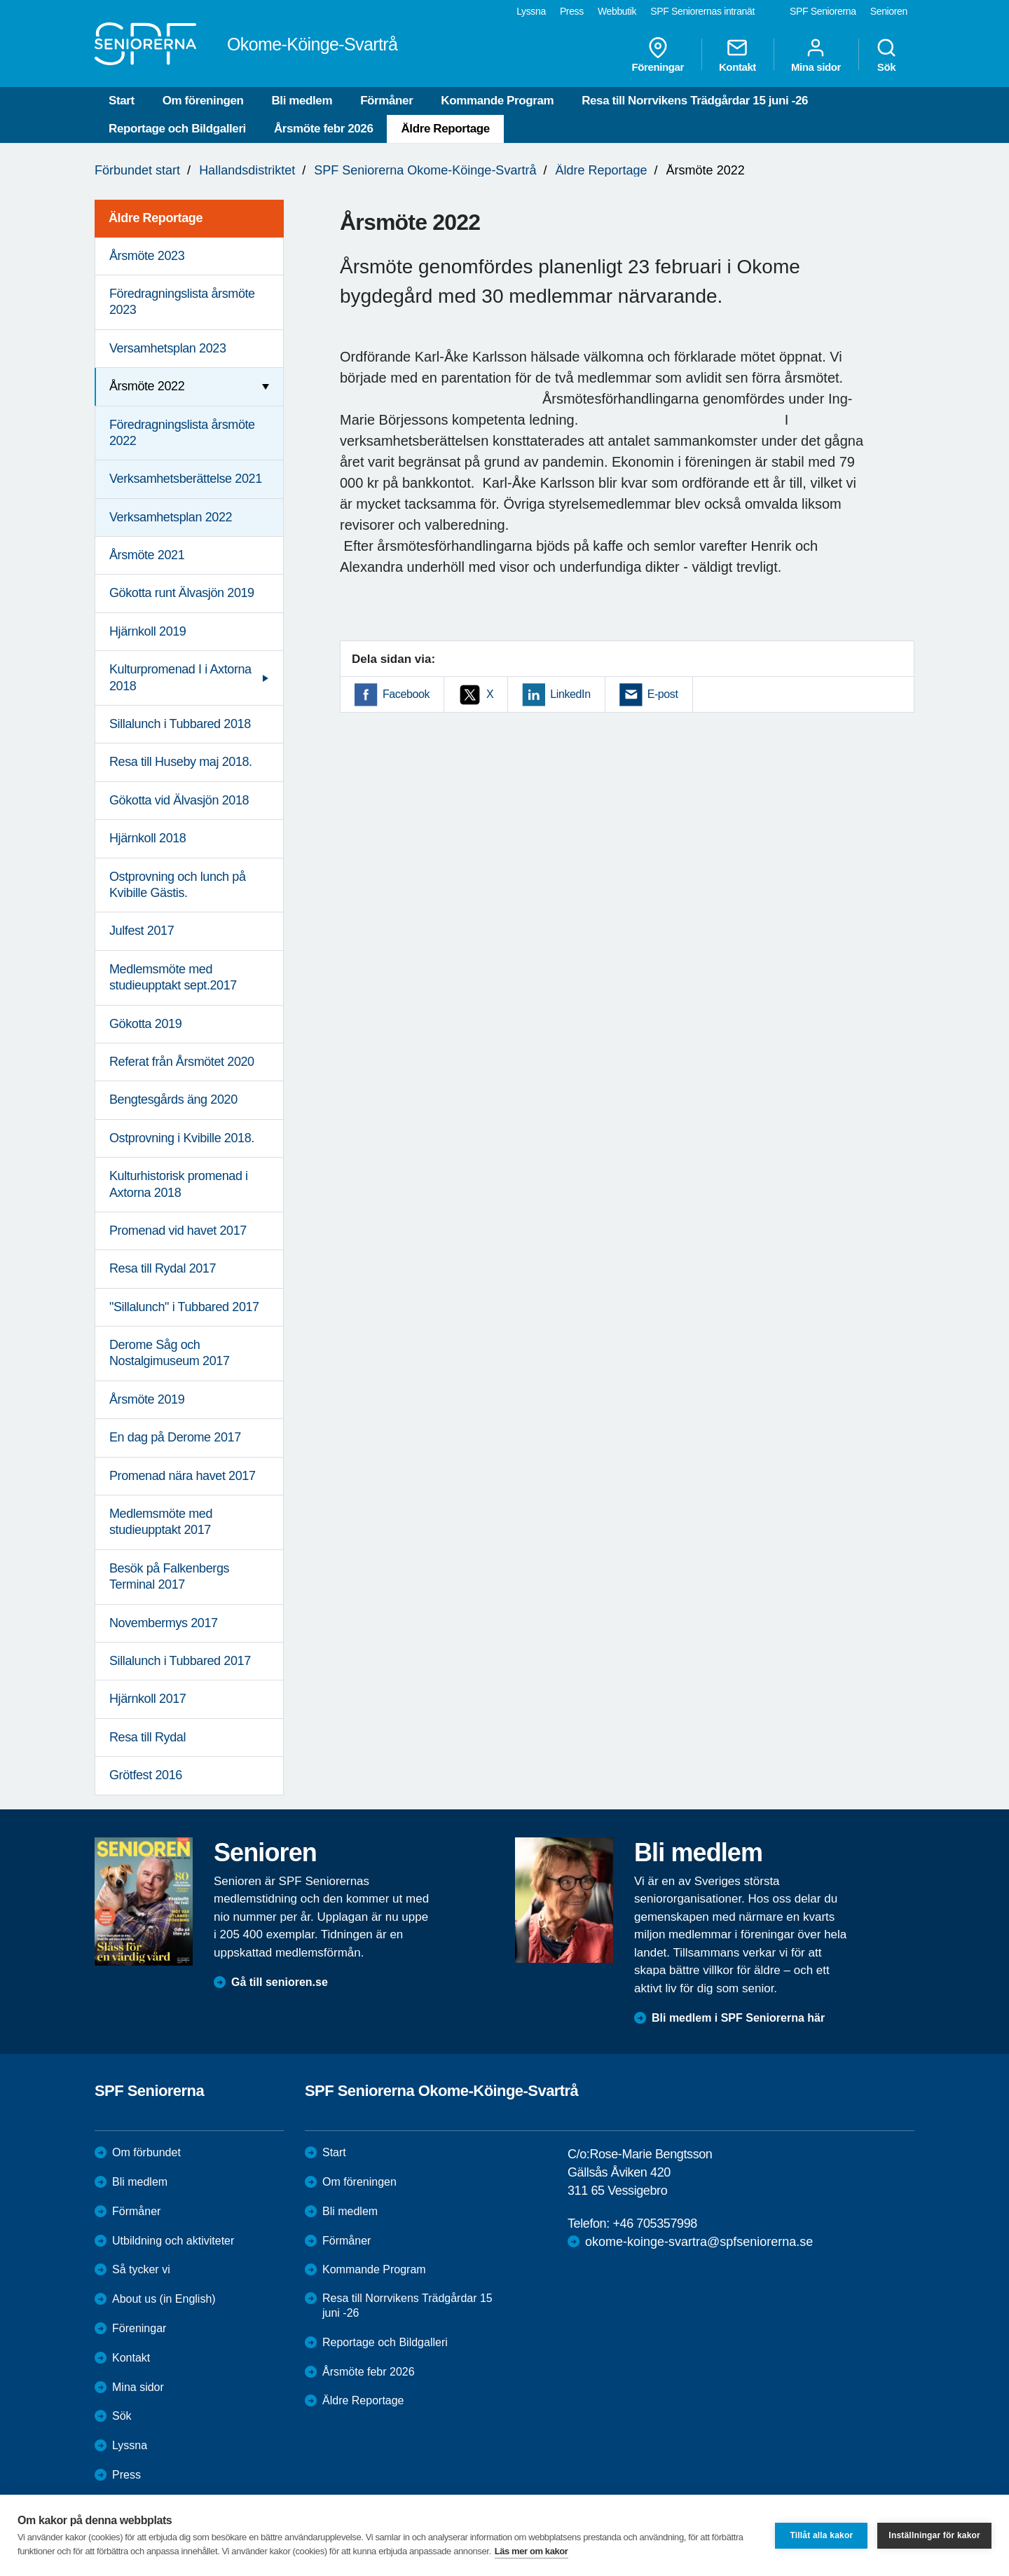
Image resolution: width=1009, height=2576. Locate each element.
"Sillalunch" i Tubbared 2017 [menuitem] (184, 1307)
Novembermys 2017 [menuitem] (163, 1623)
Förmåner (386, 100)
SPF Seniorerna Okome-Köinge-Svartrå (425, 170)
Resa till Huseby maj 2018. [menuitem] (180, 762)
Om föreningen (203, 100)
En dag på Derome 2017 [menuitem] (175, 1437)
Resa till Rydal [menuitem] (147, 1737)
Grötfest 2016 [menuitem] (145, 1775)
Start (122, 100)
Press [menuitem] (572, 11)
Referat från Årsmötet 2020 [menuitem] (181, 1062)
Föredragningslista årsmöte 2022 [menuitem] (182, 433)
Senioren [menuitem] (888, 11)
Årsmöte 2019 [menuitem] (146, 1399)
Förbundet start (137, 170)
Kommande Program (497, 100)
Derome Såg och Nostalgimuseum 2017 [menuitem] (169, 1353)
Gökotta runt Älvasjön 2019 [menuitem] (181, 593)
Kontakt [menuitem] (737, 54)
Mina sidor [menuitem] (816, 54)
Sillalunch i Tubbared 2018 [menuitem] (180, 724)
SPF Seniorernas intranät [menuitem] (702, 11)
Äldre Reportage (445, 128)
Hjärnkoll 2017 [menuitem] (147, 1699)
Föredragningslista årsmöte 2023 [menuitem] (182, 302)
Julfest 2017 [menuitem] (141, 931)
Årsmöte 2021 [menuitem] (146, 555)
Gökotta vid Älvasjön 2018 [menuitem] (179, 800)
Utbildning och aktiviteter (173, 2241)
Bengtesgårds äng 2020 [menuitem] (173, 1099)
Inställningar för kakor (934, 2535)
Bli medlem (301, 100)
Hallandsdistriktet (247, 170)
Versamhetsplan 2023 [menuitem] (167, 348)
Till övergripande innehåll (0, 0)
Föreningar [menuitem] (658, 54)
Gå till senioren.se (279, 1982)
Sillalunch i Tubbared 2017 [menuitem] (180, 1661)
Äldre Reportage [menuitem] (156, 218)
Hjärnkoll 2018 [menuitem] (147, 838)
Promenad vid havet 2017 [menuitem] (178, 1231)
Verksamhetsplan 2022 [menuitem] (170, 517)
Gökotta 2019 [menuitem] (145, 1024)
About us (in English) (164, 2299)
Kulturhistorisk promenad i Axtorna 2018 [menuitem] (178, 1184)
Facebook (406, 694)
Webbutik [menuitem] (617, 11)
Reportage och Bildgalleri (177, 128)
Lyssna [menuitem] (531, 11)
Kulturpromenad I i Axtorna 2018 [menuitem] (180, 677)
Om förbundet (146, 2152)
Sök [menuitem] (886, 54)
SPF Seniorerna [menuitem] (823, 11)
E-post (662, 694)
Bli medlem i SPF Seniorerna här (738, 2018)
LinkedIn (570, 694)
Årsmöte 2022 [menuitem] (146, 386)
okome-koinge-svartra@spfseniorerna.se (699, 2242)
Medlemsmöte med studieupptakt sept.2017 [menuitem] (173, 977)
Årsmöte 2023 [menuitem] (146, 256)
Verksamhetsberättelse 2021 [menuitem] (185, 479)
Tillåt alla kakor (821, 2535)
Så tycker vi (141, 2269)
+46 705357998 (654, 2224)
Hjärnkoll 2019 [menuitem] (147, 631)
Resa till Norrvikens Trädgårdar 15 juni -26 (695, 100)
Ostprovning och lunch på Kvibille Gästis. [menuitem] (177, 885)
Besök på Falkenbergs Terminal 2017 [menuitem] (169, 1576)
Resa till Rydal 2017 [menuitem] (162, 1268)
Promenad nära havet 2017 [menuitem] (182, 1476)
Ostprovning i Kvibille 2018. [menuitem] (181, 1138)
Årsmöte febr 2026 (323, 128)
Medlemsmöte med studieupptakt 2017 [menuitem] (160, 1522)
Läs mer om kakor (531, 2551)
